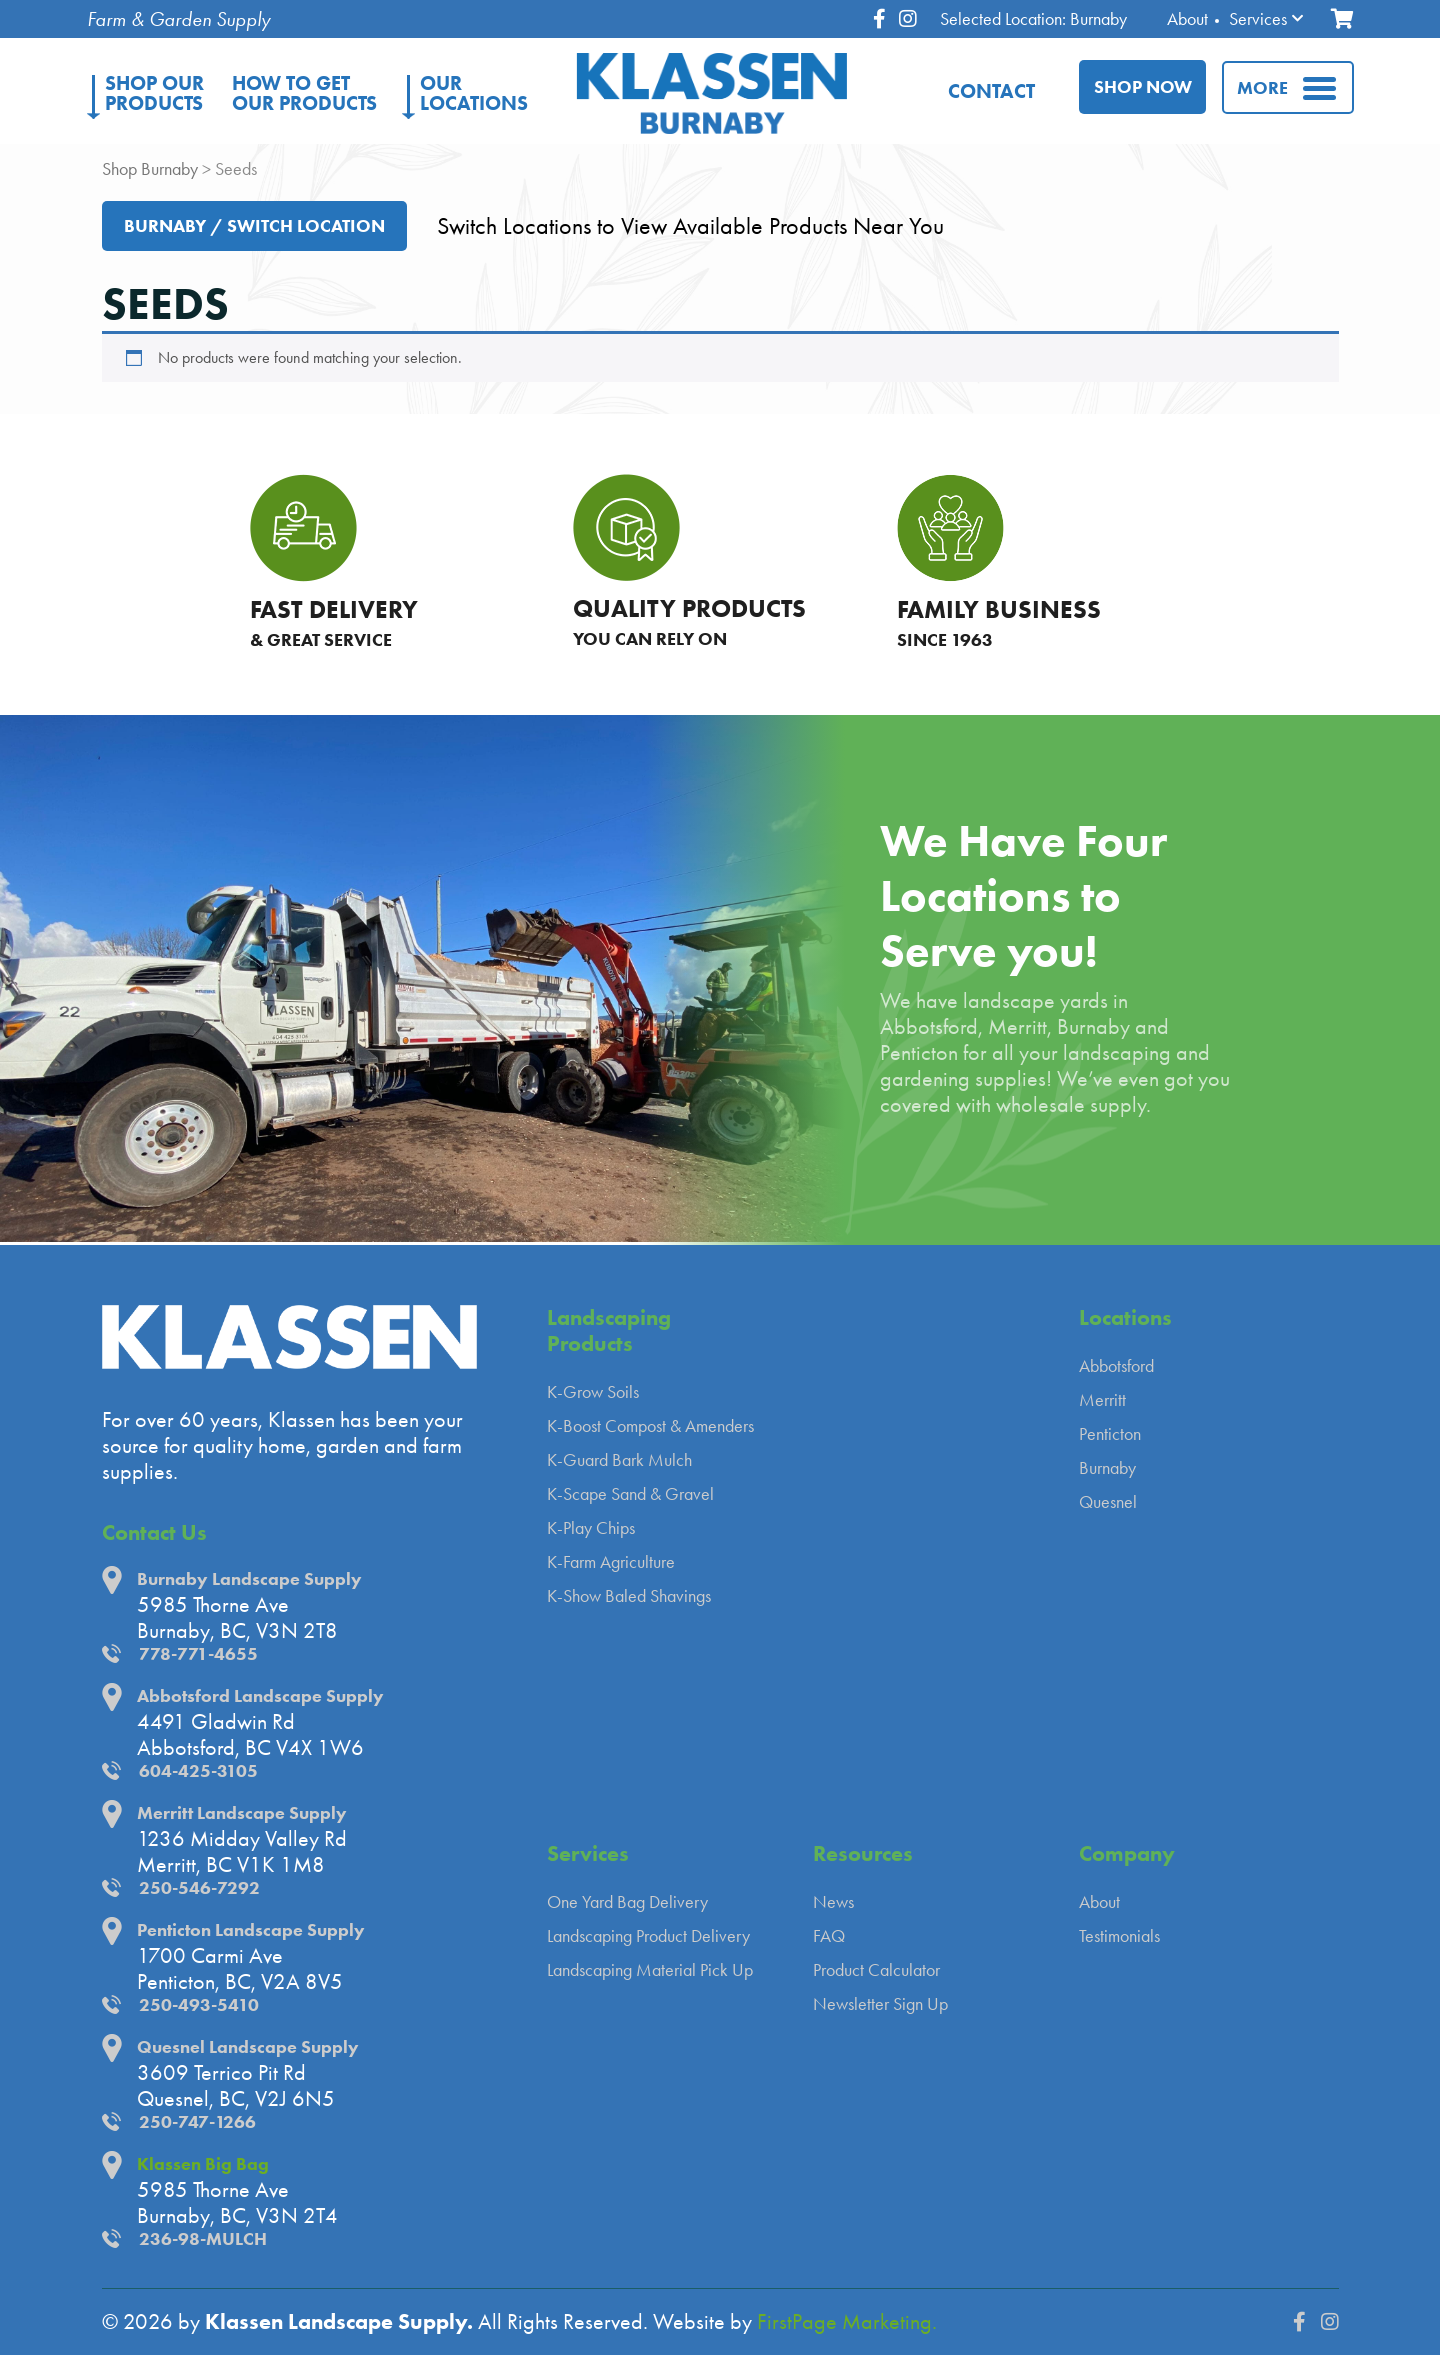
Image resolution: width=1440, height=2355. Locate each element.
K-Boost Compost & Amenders (650, 1426)
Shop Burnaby (150, 169)
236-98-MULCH (203, 2239)
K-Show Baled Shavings (629, 1596)
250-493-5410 (199, 2005)
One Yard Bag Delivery (627, 1902)
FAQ (829, 1936)
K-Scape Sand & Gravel (630, 1494)
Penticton (1110, 1434)
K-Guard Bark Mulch (619, 1460)
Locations (474, 93)
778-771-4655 (198, 1654)
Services (1258, 19)
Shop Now (1143, 87)
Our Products (304, 93)
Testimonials (1119, 1936)
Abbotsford (1116, 1366)
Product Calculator (876, 1970)
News (833, 1902)
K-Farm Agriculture (611, 1562)
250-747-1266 (197, 2122)
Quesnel (1108, 1502)
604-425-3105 (198, 1771)
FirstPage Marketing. (847, 2322)
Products (154, 93)
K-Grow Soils (593, 1392)
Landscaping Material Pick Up (650, 1970)
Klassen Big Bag (203, 2164)
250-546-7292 (199, 1888)
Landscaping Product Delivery (648, 1936)
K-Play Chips (591, 1528)
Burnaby (1107, 1468)
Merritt (1102, 1400)
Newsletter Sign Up (880, 2004)
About (1187, 19)
